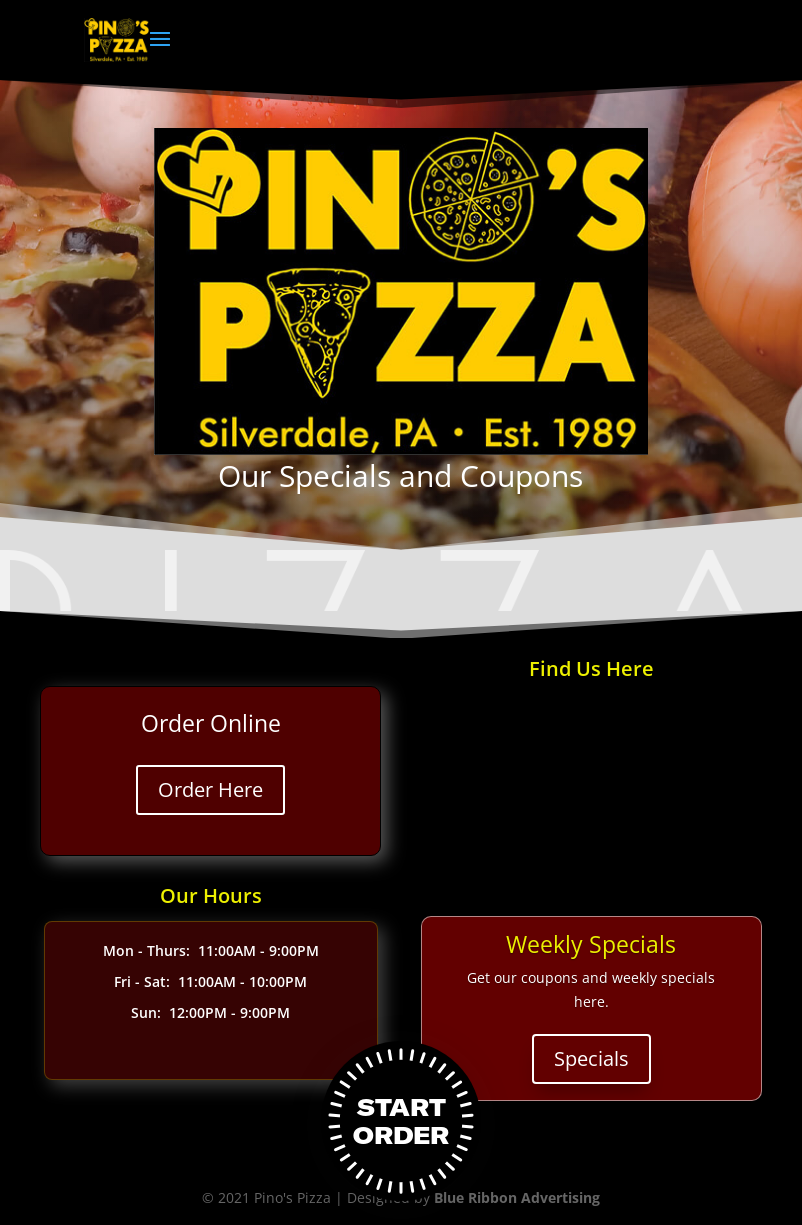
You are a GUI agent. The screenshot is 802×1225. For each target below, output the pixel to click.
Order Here (210, 789)
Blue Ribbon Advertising (517, 1197)
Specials (591, 1058)
